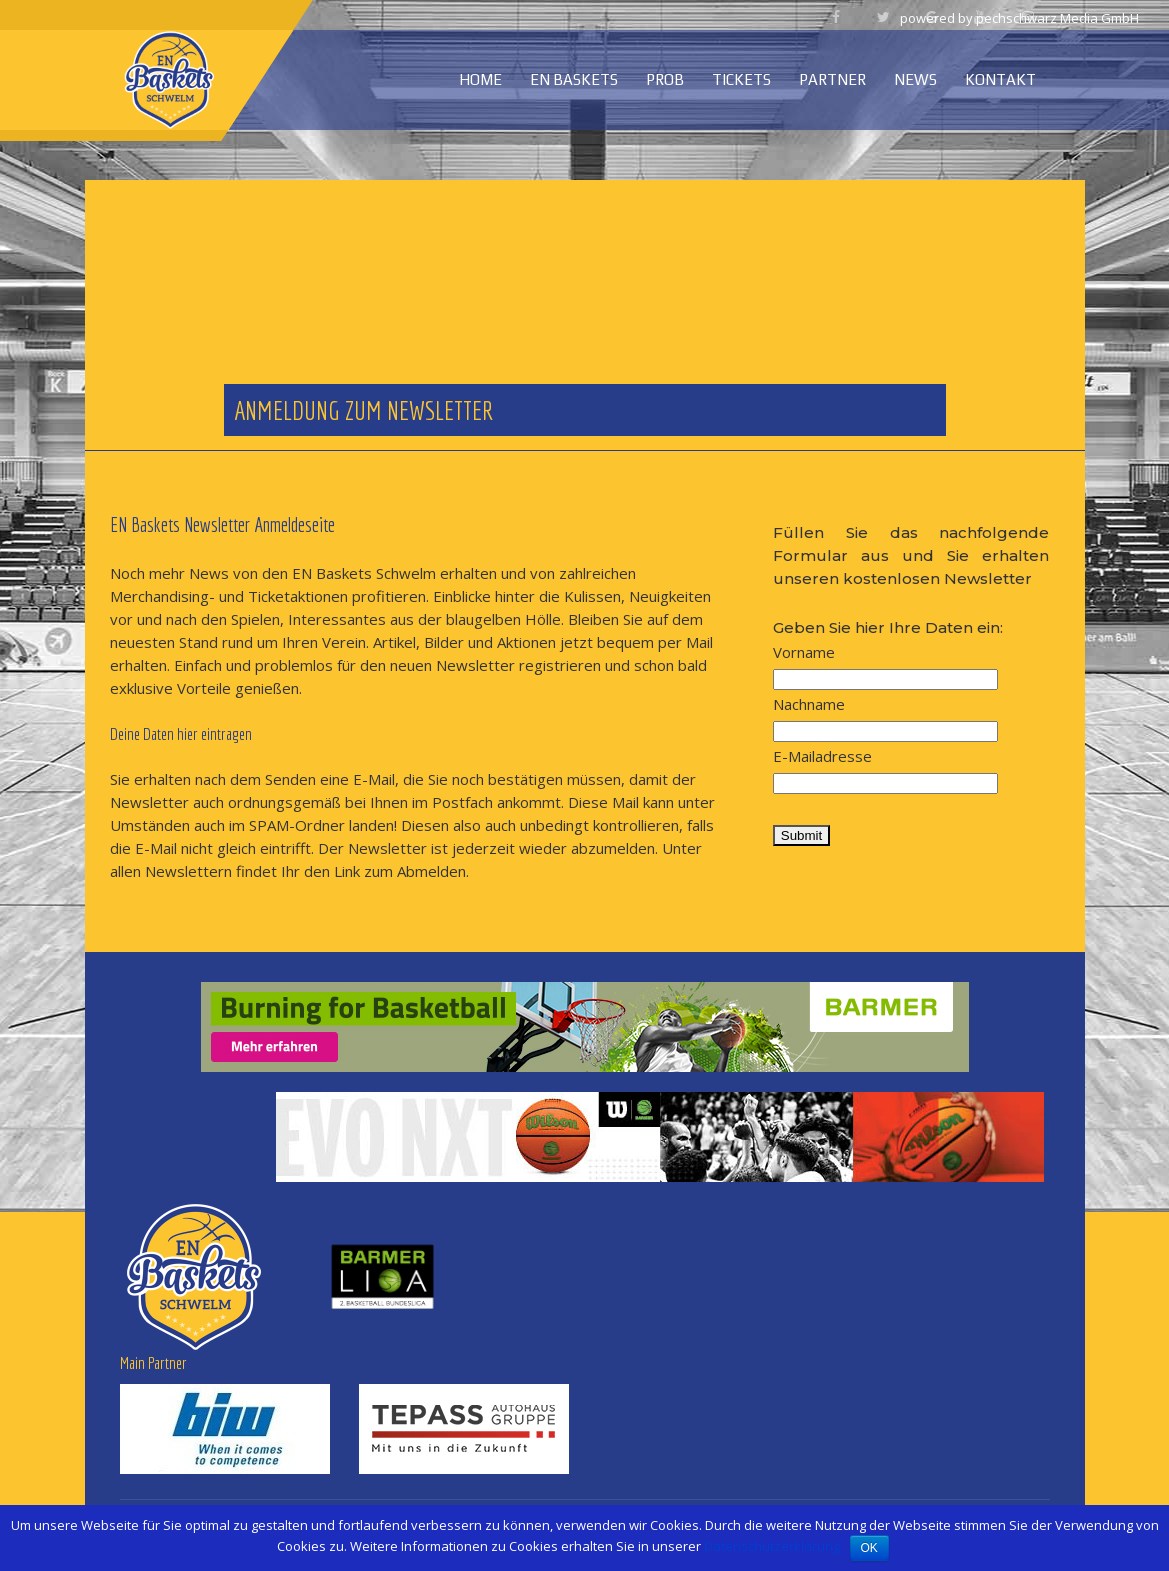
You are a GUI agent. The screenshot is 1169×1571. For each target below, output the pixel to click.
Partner (832, 79)
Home (480, 79)
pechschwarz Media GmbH (1057, 18)
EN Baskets (574, 79)
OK (869, 1548)
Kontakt (1000, 79)
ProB (665, 79)
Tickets (741, 79)
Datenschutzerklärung (772, 1546)
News (915, 79)
